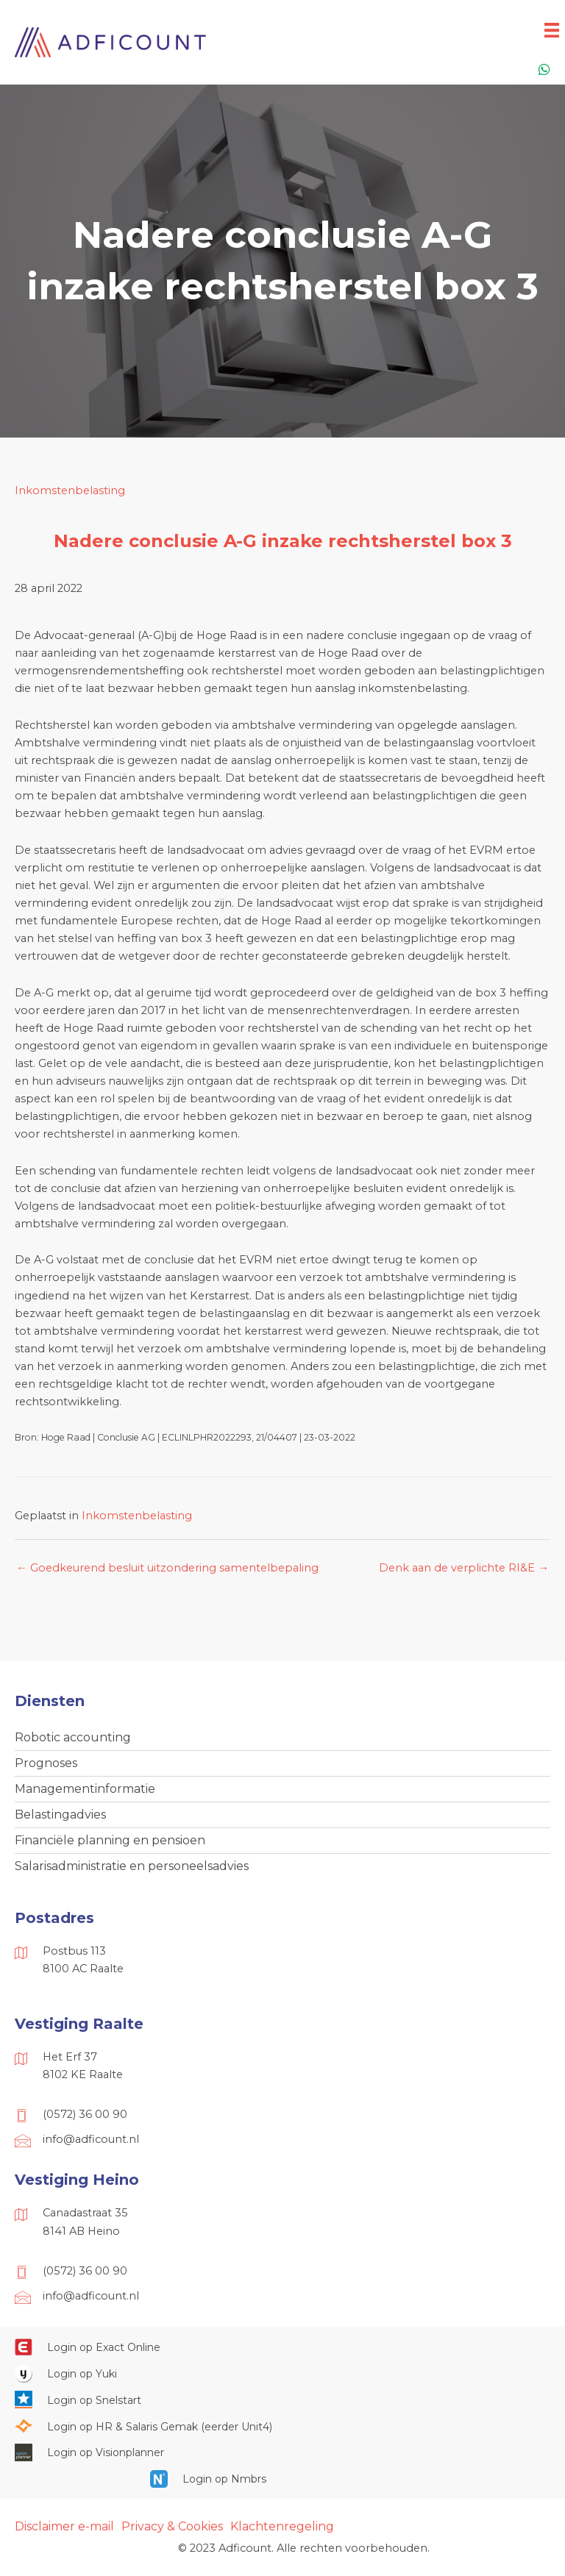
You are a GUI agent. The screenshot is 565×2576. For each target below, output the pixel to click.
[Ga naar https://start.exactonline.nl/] (282, 2347)
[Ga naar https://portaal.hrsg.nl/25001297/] (282, 2426)
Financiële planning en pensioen (110, 1840)
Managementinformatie (85, 1789)
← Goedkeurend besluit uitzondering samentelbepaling (167, 1567)
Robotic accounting (73, 1737)
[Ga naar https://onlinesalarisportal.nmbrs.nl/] (282, 2478)
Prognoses (46, 1763)
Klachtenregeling (282, 2526)
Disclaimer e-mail (64, 2526)
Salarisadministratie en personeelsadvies (132, 1866)
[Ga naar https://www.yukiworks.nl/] (282, 2373)
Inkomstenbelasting (70, 490)
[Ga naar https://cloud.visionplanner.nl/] (282, 2452)
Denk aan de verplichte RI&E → (464, 1567)
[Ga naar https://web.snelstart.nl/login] (282, 2399)
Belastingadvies (60, 1815)
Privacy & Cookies (172, 2526)
